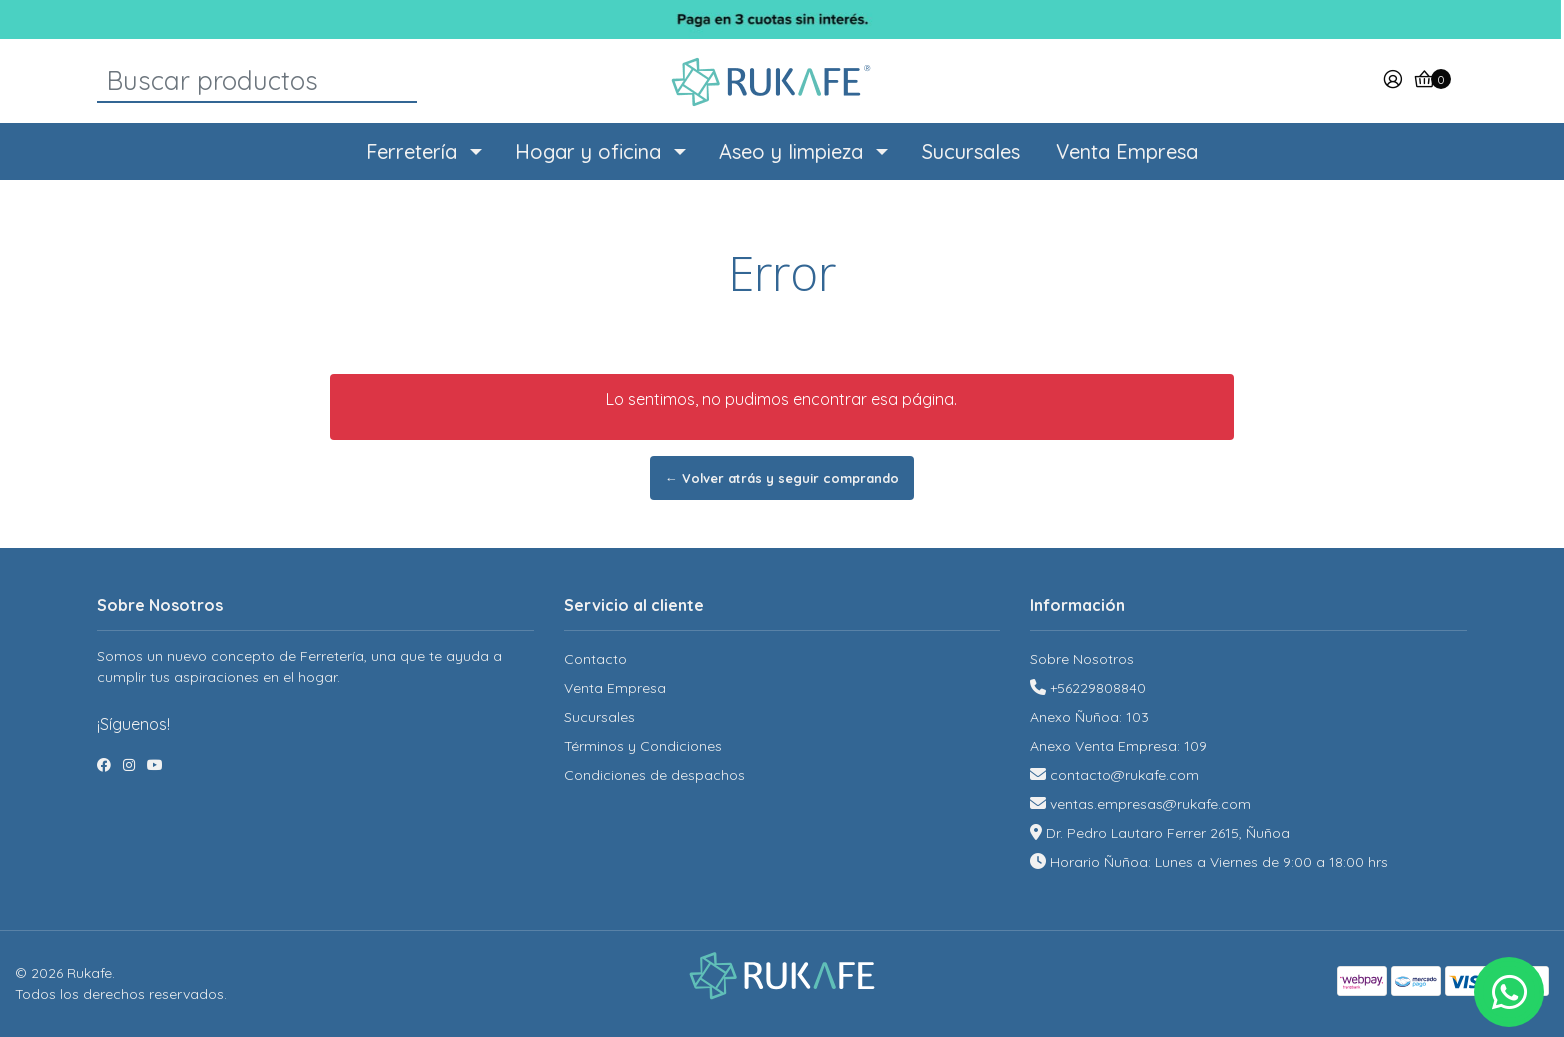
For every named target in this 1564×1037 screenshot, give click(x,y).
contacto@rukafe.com (1124, 775)
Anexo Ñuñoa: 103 (1089, 717)
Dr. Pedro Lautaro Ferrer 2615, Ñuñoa (1168, 833)
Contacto (595, 659)
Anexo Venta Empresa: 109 (1118, 746)
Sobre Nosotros (1082, 659)
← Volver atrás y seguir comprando (782, 478)
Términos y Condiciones (643, 746)
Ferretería (411, 151)
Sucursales (971, 151)
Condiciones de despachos (654, 775)
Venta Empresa (1127, 151)
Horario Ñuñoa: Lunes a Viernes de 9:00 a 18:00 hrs (1219, 862)
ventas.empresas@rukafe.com (1150, 804)
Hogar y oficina (588, 151)
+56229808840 (1098, 688)
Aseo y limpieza (791, 151)
